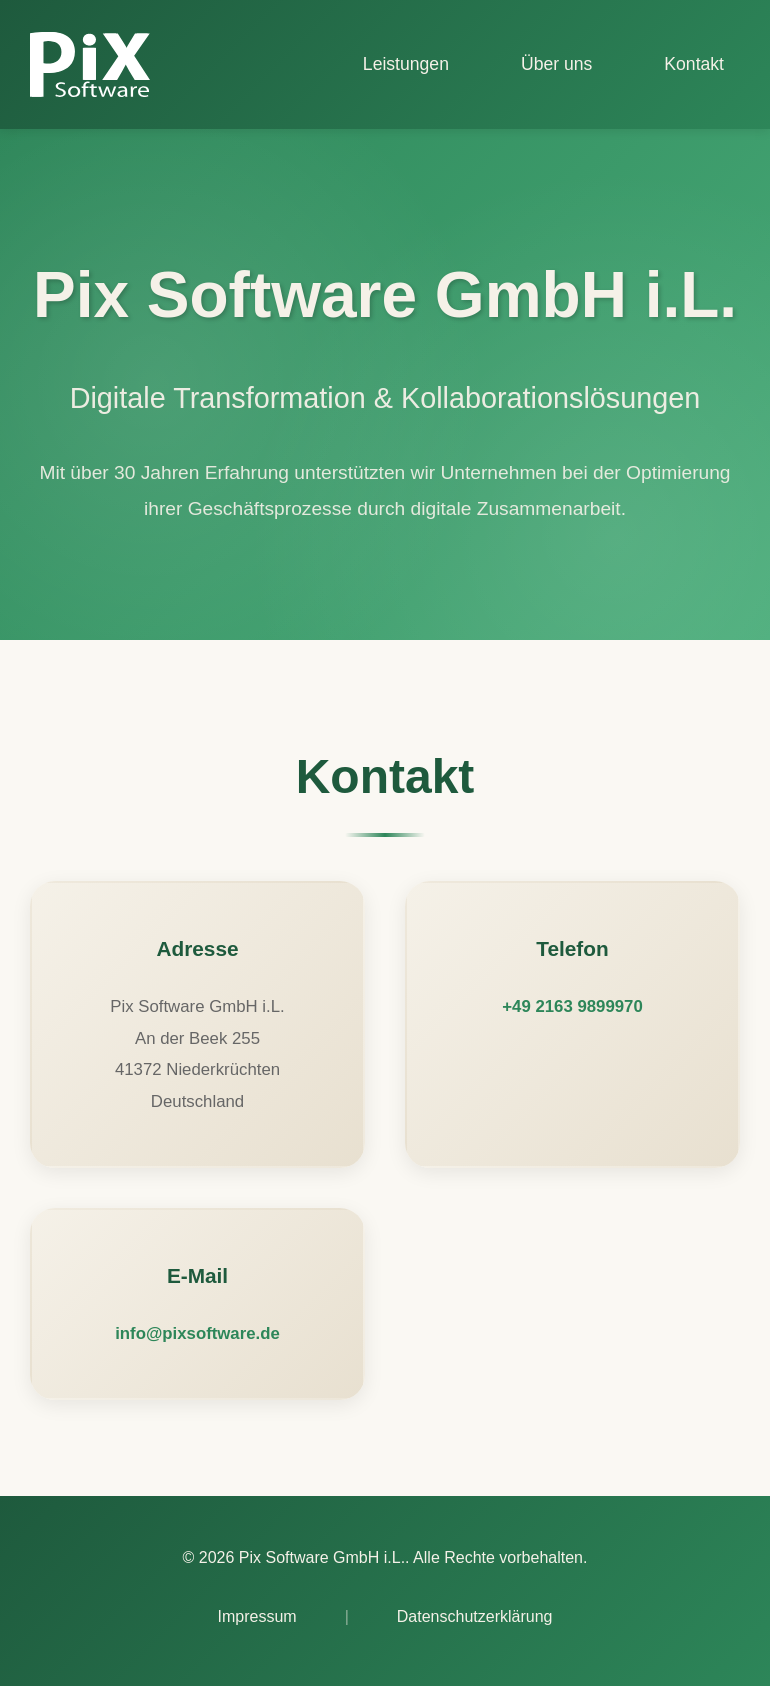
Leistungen (406, 64)
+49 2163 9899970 (572, 1006)
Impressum (257, 1616)
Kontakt (694, 64)
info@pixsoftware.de (197, 1333)
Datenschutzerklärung (475, 1616)
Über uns (556, 64)
